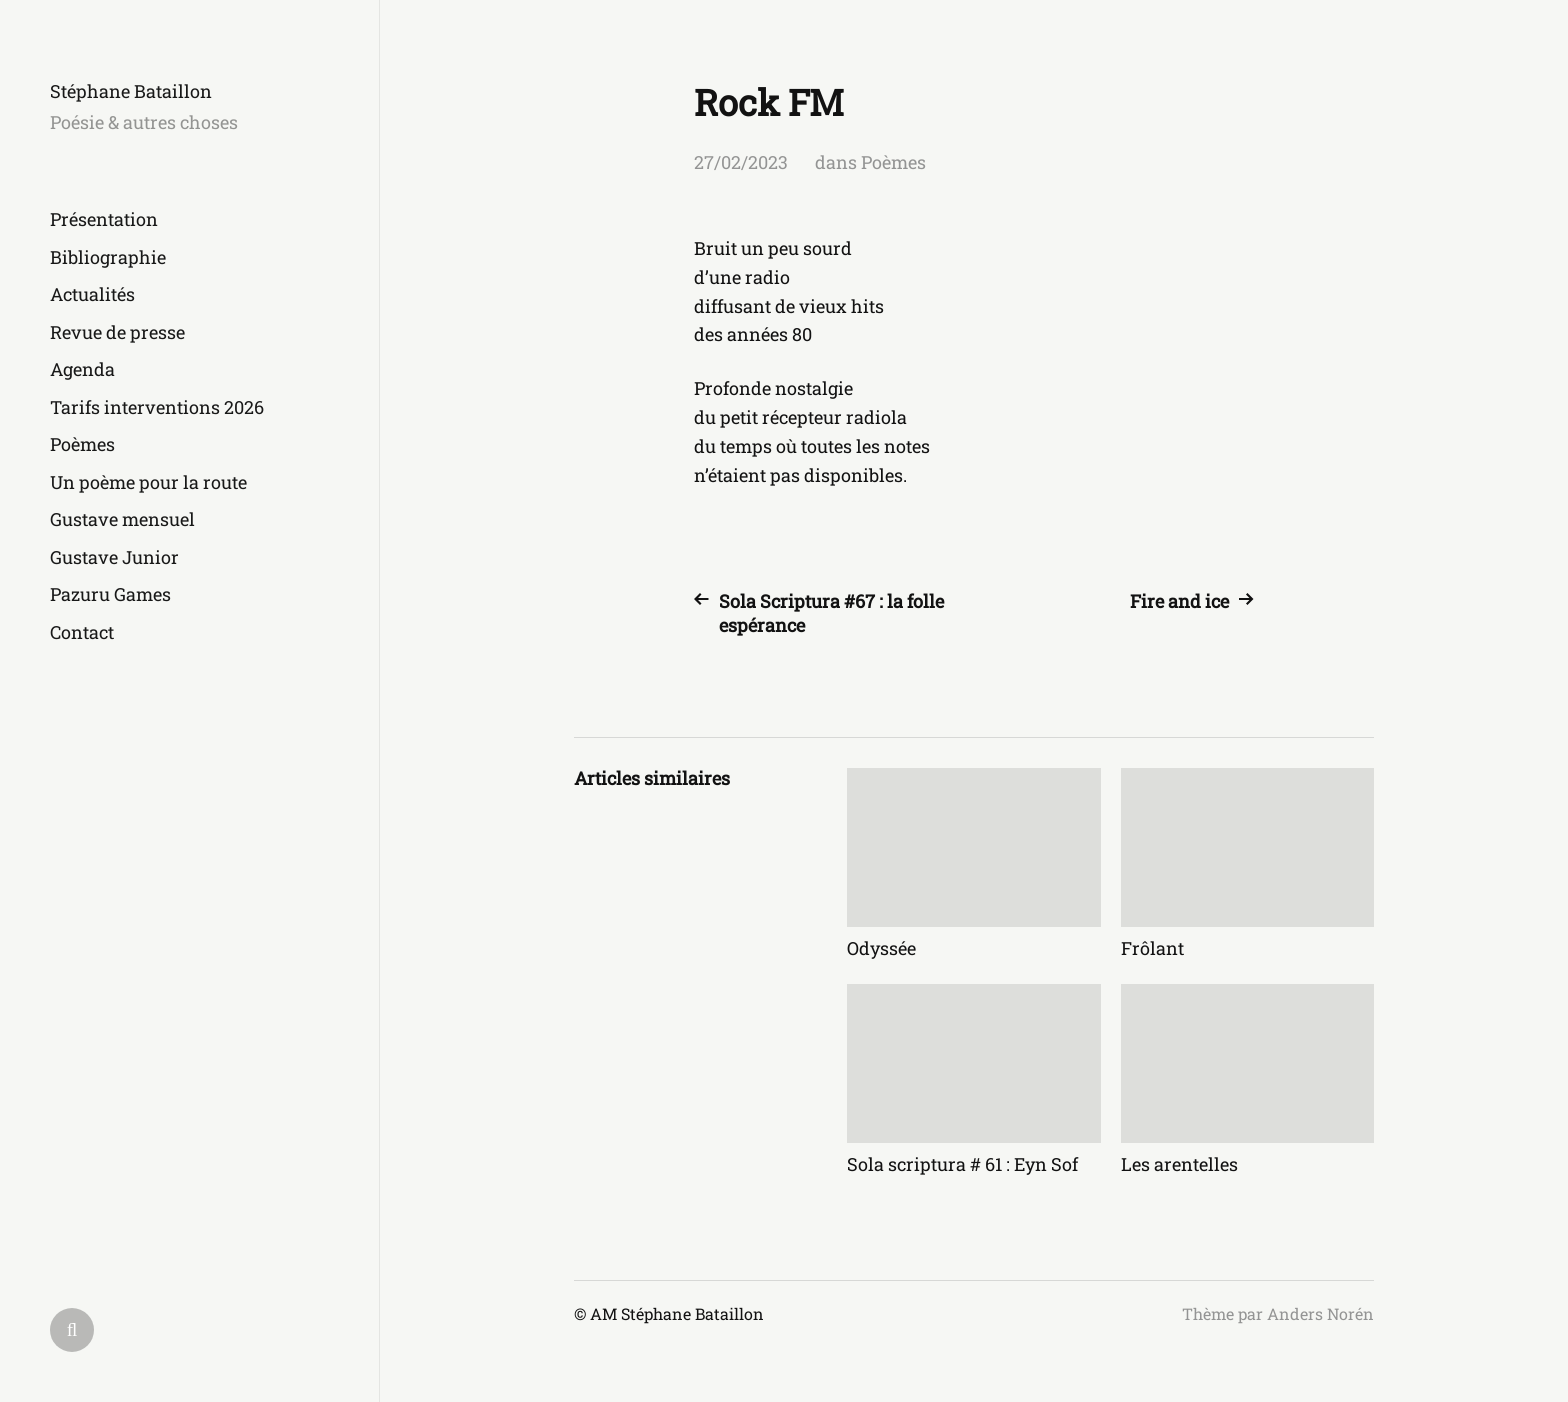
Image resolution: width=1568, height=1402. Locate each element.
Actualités (92, 294)
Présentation (104, 219)
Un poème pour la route (148, 482)
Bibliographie (108, 257)
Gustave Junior (114, 557)
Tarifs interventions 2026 (157, 407)
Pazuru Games (110, 594)
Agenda (82, 369)
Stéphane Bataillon (131, 91)
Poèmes (82, 444)
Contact (82, 632)
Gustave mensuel (122, 519)
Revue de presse (117, 332)
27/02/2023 (741, 162)
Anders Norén (1320, 1313)
